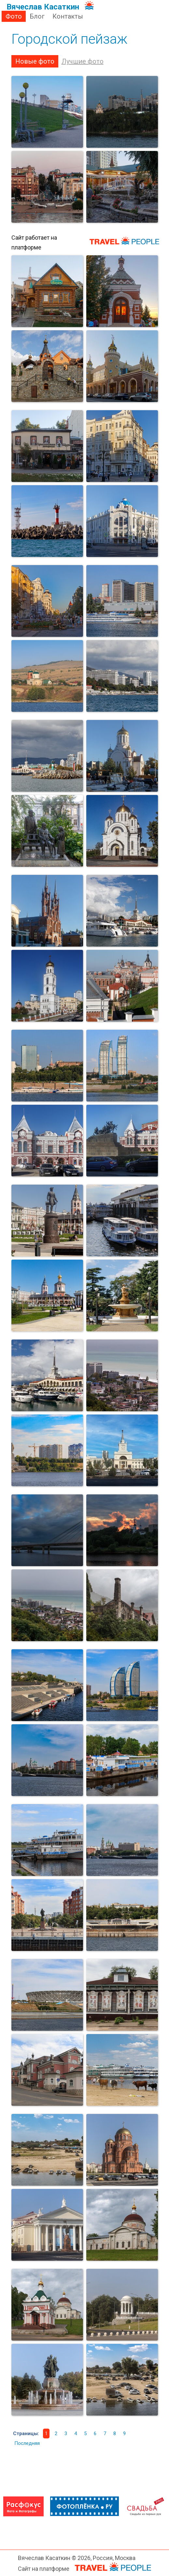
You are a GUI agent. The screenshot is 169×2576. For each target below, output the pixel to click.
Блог (37, 16)
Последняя (27, 2443)
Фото (14, 16)
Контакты (67, 16)
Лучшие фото (83, 61)
